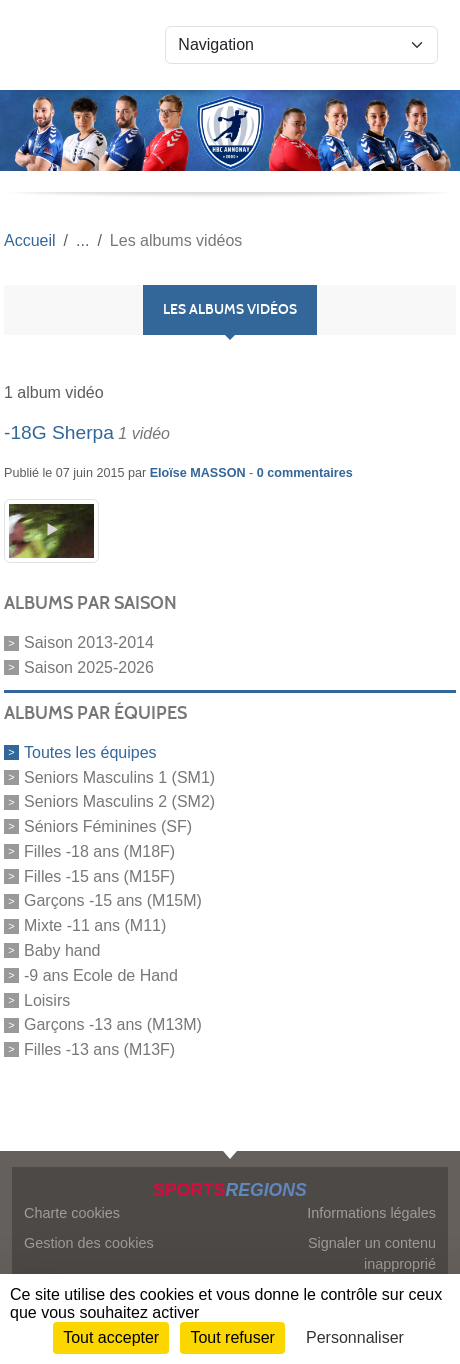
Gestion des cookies (89, 1243)
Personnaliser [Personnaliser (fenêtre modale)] (355, 1337)
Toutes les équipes (90, 752)
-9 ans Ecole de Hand (101, 975)
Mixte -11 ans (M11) (95, 925)
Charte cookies (72, 1213)
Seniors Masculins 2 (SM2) (119, 801)
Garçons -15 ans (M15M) (113, 900)
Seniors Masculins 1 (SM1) (119, 776)
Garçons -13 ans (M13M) (113, 1024)
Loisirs (47, 999)
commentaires (309, 473)
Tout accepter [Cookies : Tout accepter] (111, 1337)
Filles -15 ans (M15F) (99, 875)
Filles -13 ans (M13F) (99, 1049)
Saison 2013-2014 (89, 642)
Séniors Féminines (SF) (108, 826)
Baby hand (62, 950)
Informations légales (371, 1213)
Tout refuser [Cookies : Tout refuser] (232, 1337)
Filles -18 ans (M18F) (99, 851)
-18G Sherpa (59, 432)
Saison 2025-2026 (89, 667)
